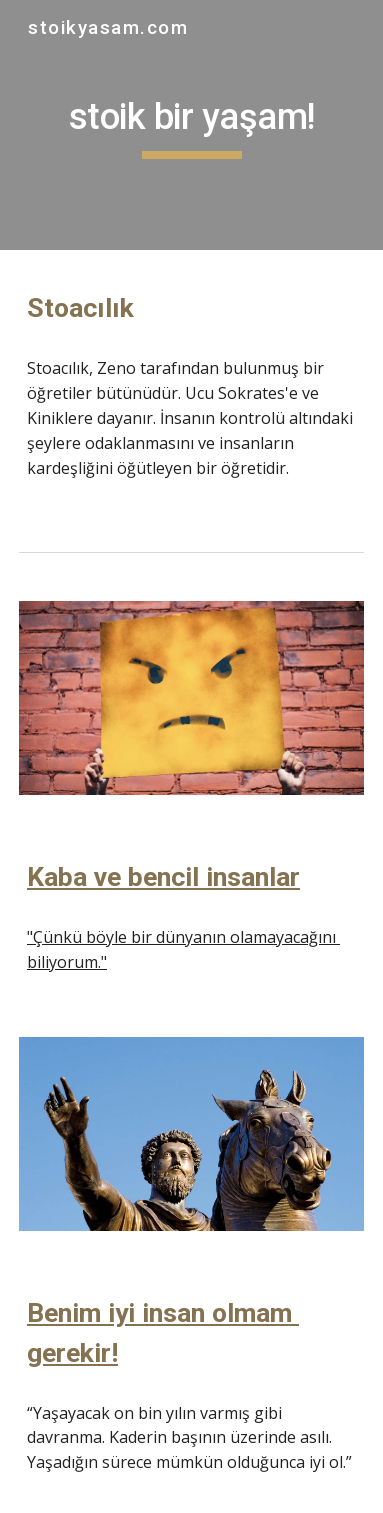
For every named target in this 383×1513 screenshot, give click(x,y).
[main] (191, 125)
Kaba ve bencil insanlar (163, 877)
